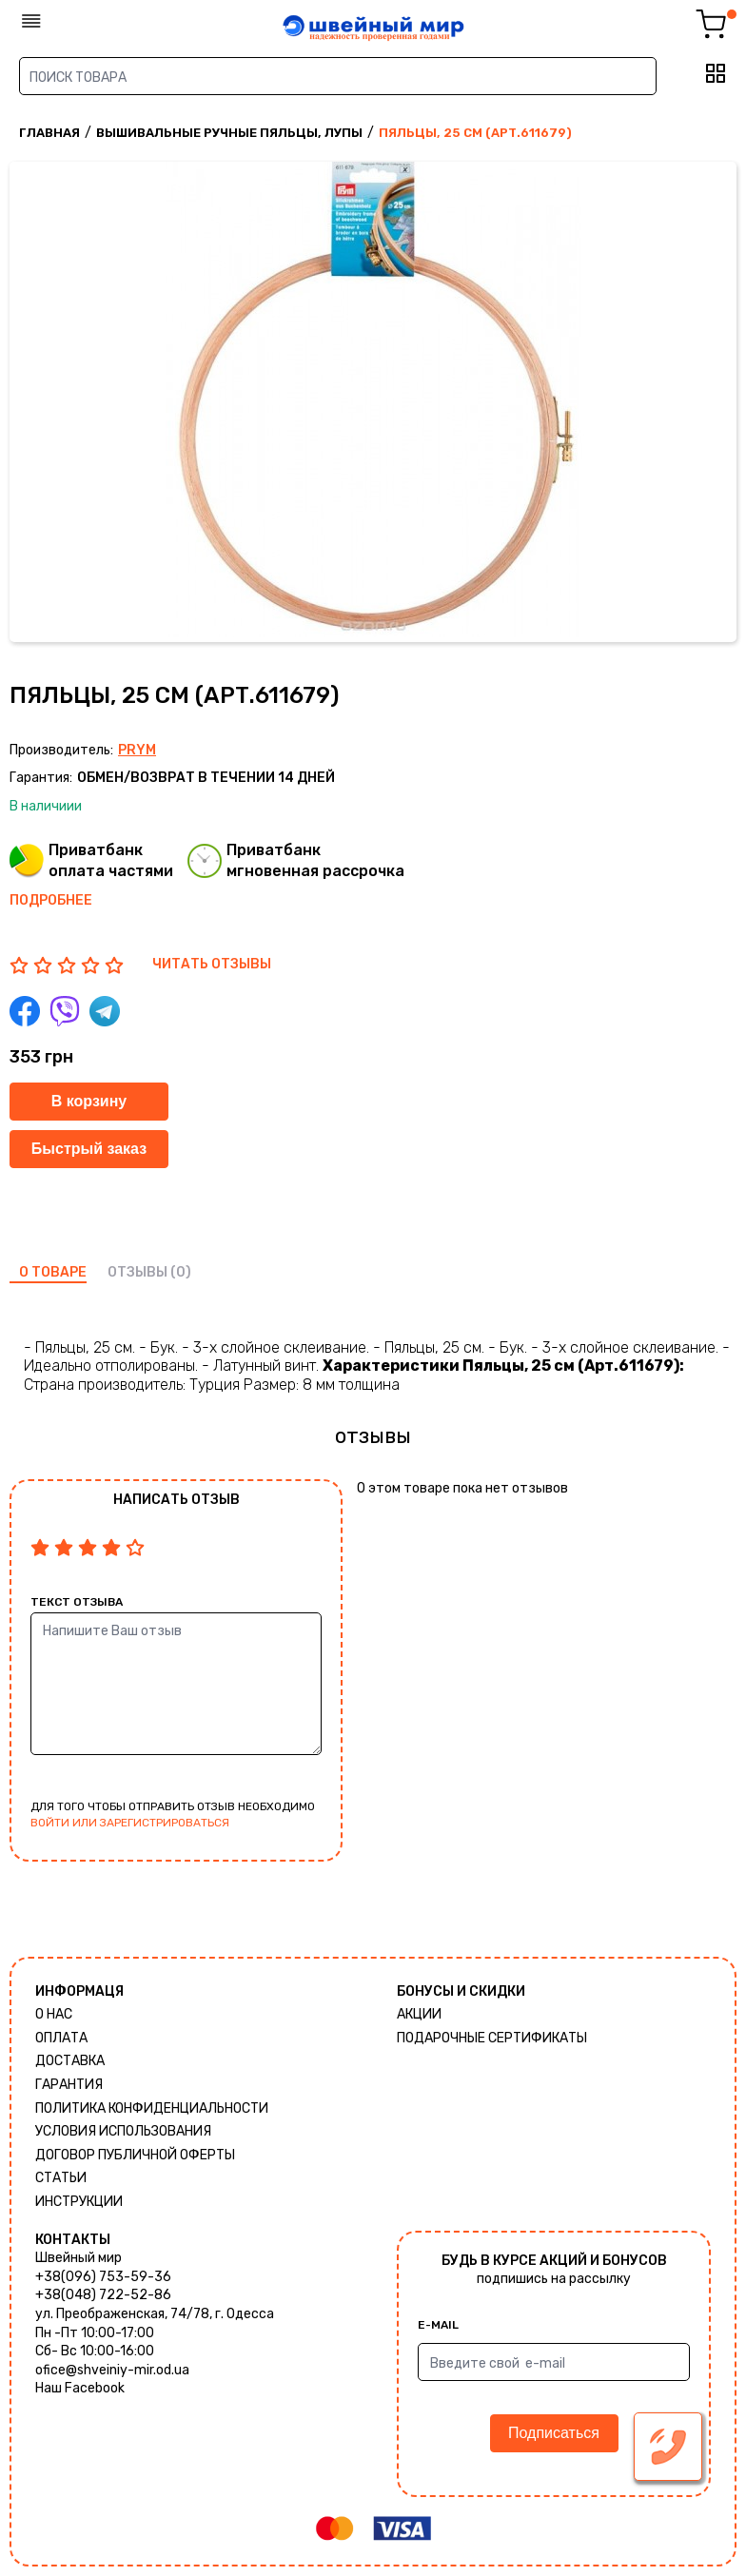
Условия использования (123, 2131)
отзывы (137, 1272)
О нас (53, 2014)
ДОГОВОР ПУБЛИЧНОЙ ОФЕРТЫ (135, 2155)
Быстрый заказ (89, 1149)
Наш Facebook (80, 2388)
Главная (49, 133)
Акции (419, 2014)
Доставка (70, 2061)
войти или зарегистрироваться (129, 1822)
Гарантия (69, 2085)
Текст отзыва (76, 1602)
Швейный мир (78, 2258)
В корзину (89, 1101)
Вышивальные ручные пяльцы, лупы (229, 133)
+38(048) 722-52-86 (103, 2295)
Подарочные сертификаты (492, 2038)
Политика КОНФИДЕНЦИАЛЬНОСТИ (151, 2108)
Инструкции (79, 2202)
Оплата (61, 2038)
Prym (137, 750)
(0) (180, 1272)
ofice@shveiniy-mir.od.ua (112, 2370)
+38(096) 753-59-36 (103, 2277)
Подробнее (51, 900)
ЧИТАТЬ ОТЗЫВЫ (211, 964)
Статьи (61, 2178)
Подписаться (553, 2433)
